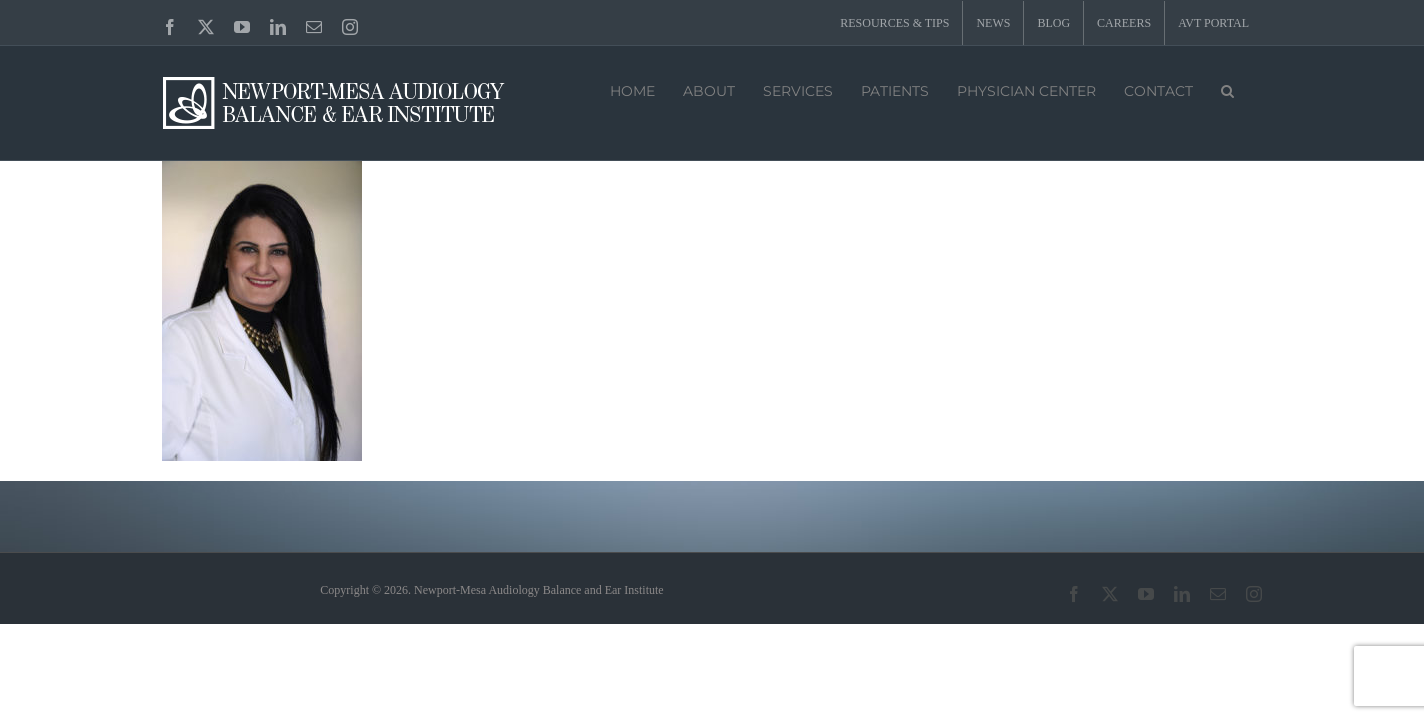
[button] (1227, 89)
